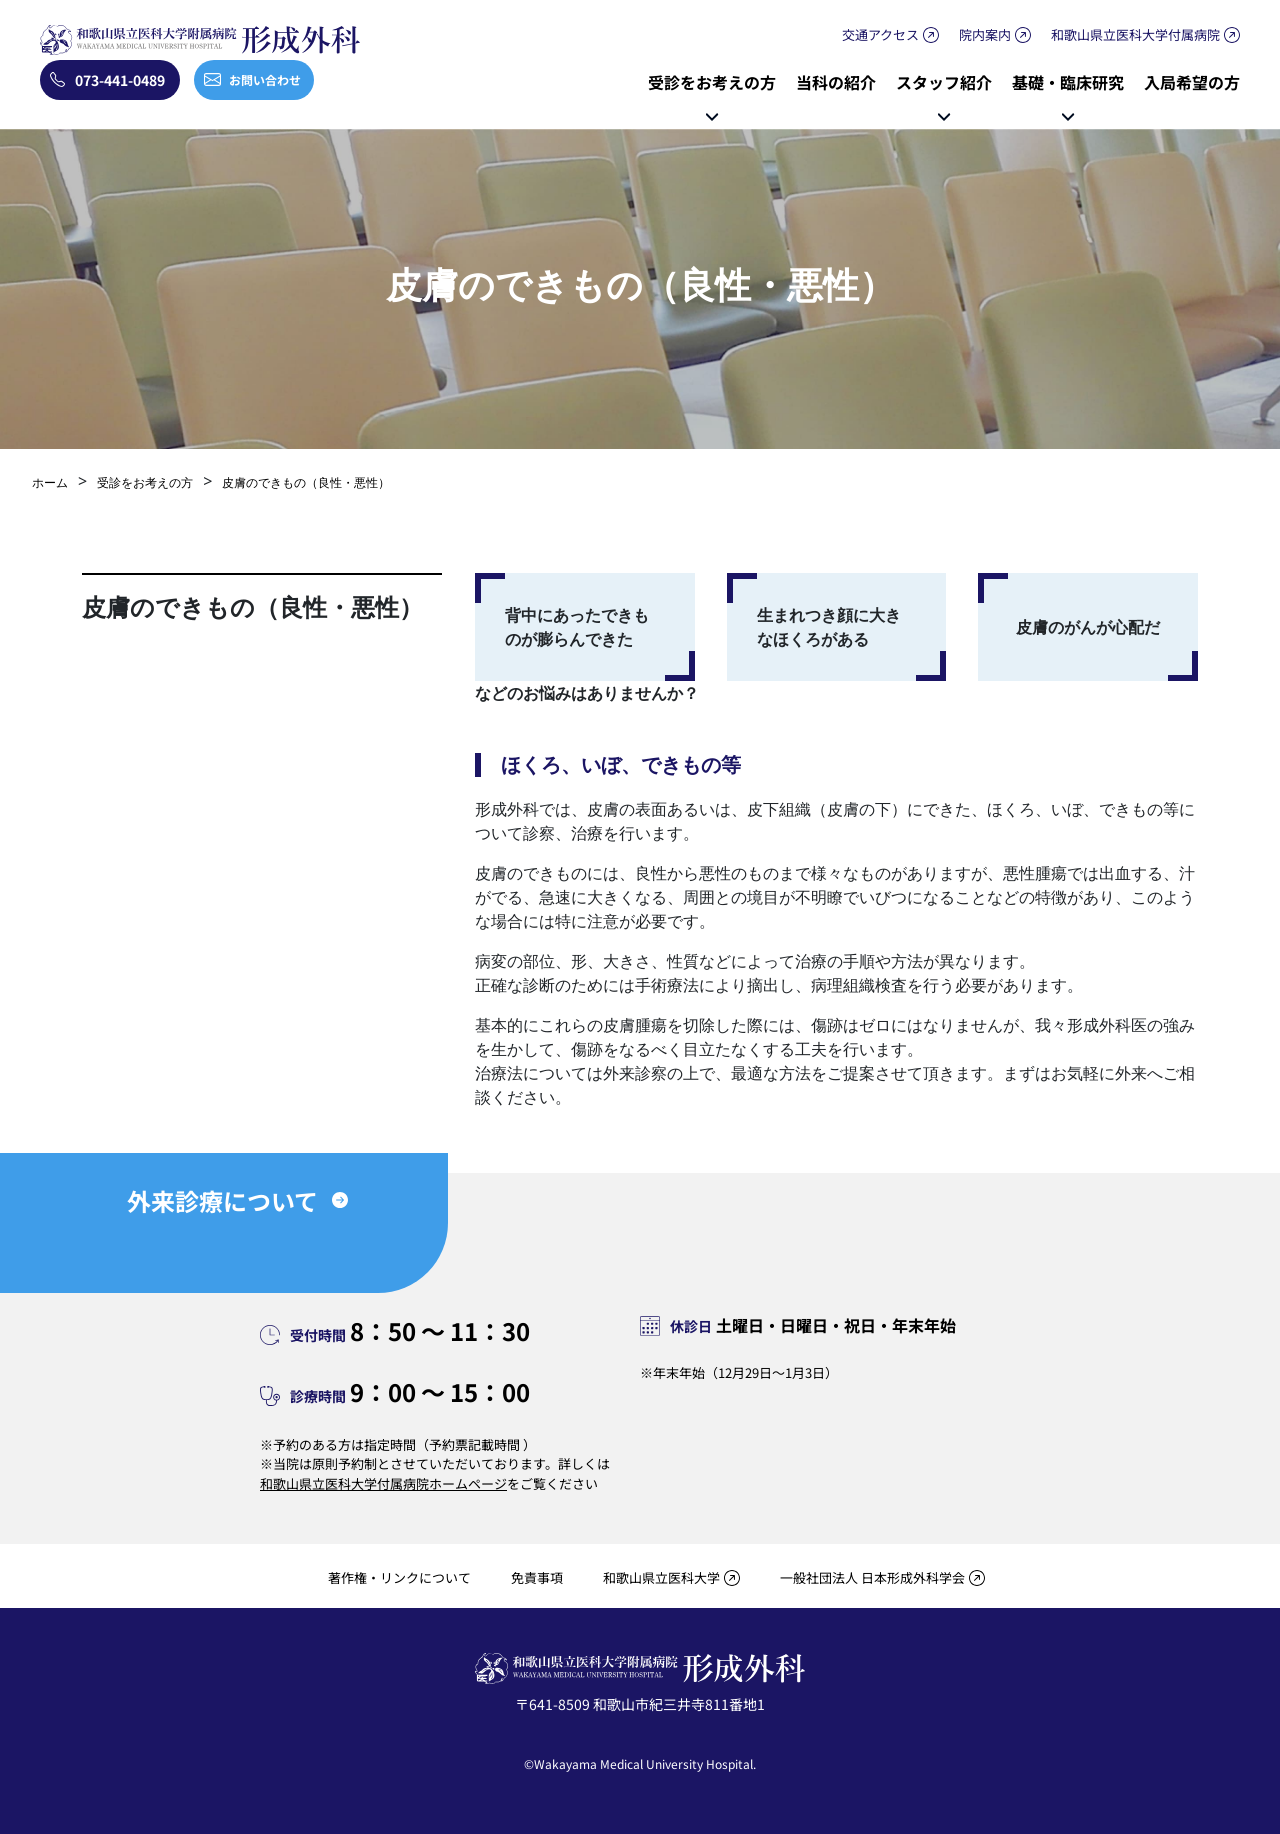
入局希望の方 (1192, 82)
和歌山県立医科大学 (661, 1577)
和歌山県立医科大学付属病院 (1135, 34)
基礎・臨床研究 (1068, 82)
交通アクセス (880, 34)
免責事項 (537, 1577)
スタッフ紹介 (944, 82)
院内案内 (985, 34)
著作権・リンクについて (399, 1577)
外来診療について (222, 1200)
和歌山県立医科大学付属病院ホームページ (383, 1483)
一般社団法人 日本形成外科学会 (872, 1577)
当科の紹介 (836, 82)
